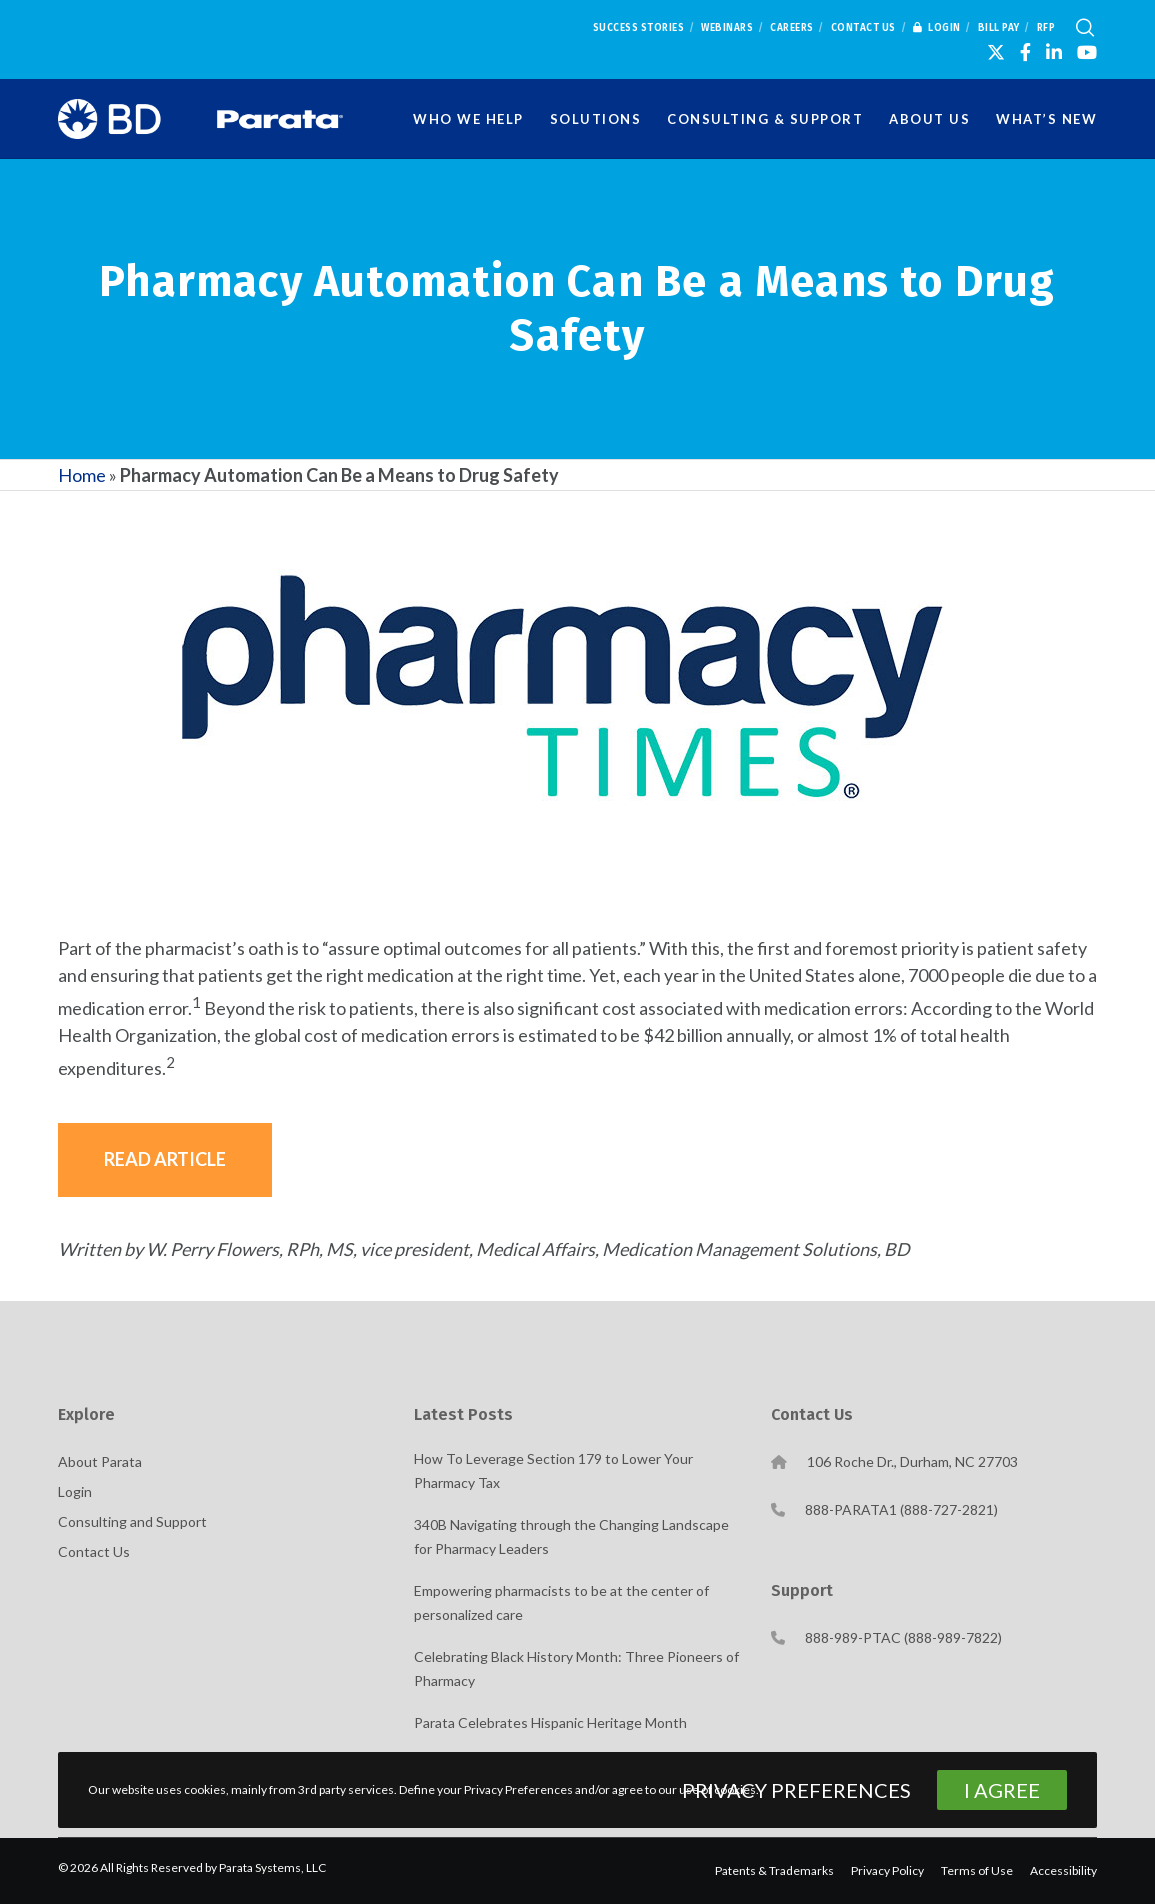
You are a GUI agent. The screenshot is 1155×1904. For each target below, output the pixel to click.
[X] (996, 52)
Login (937, 28)
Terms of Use (977, 1870)
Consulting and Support (132, 1521)
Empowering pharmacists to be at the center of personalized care (561, 1602)
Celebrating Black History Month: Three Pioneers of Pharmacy (576, 1668)
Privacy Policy (887, 1870)
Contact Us (863, 28)
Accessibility (1063, 1870)
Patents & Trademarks (774, 1870)
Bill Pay (999, 28)
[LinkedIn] (1054, 52)
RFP (1046, 28)
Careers (792, 28)
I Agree (1002, 1790)
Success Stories (639, 28)
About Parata (100, 1461)
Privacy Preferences (796, 1790)
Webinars (727, 28)
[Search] (1085, 28)
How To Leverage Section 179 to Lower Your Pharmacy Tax (553, 1470)
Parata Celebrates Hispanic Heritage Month (550, 1722)
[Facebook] (1025, 52)
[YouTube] (1087, 52)
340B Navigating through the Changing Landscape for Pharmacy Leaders (571, 1536)
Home (82, 475)
